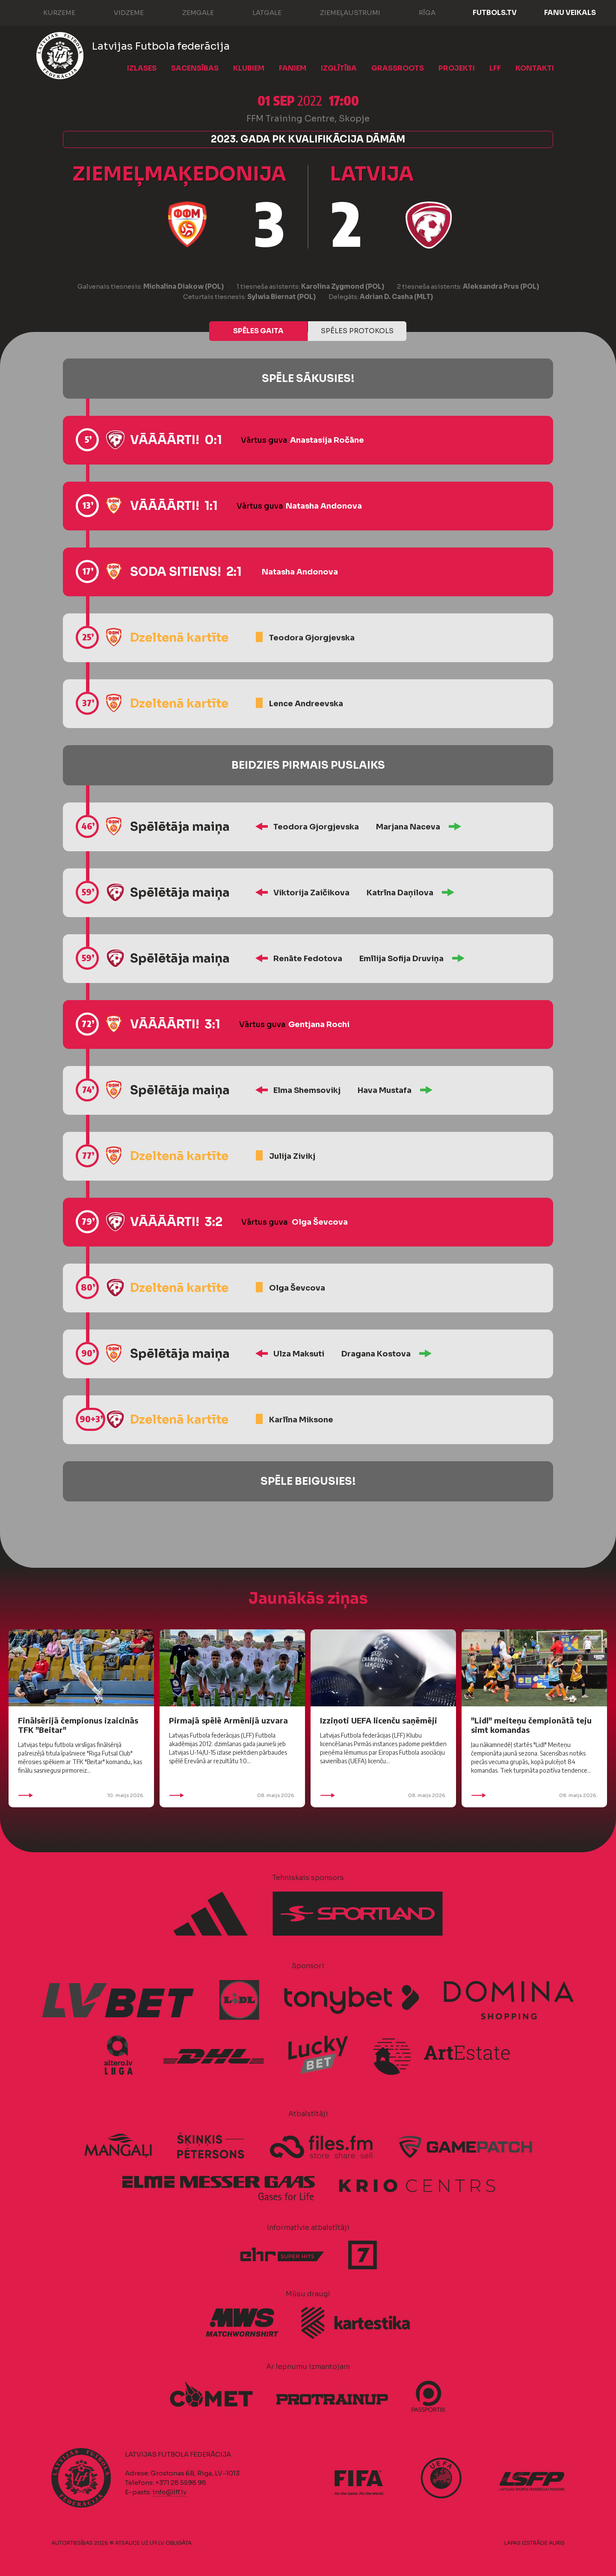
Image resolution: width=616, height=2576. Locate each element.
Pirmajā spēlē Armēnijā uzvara (228, 1720)
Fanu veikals (570, 12)
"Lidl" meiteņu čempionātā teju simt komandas (531, 1725)
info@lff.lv (169, 2492)
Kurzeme (50, 12)
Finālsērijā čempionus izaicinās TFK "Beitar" (78, 1725)
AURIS (557, 2543)
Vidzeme (120, 12)
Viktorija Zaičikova (311, 892)
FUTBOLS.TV (495, 12)
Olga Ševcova (320, 1222)
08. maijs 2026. (232, 1795)
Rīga (418, 12)
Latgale (258, 12)
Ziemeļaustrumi (341, 12)
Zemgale (189, 12)
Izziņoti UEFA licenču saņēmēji (378, 1720)
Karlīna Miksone (301, 1419)
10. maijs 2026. (81, 1795)
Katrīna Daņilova (400, 892)
